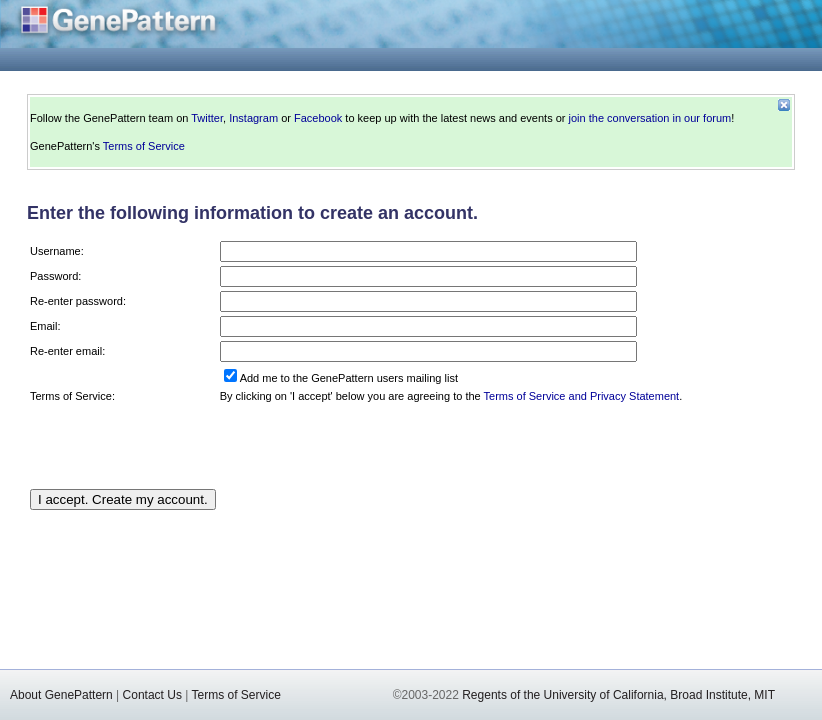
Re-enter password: (78, 301)
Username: (57, 251)
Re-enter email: (67, 351)
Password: (55, 276)
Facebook (318, 118)
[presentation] (372, 446)
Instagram (253, 118)
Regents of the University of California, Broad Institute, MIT (618, 695)
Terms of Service (144, 146)
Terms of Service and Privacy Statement (582, 396)
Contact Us (152, 695)
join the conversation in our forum (650, 118)
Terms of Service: (72, 396)
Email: (45, 326)
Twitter (207, 118)
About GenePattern (61, 695)
